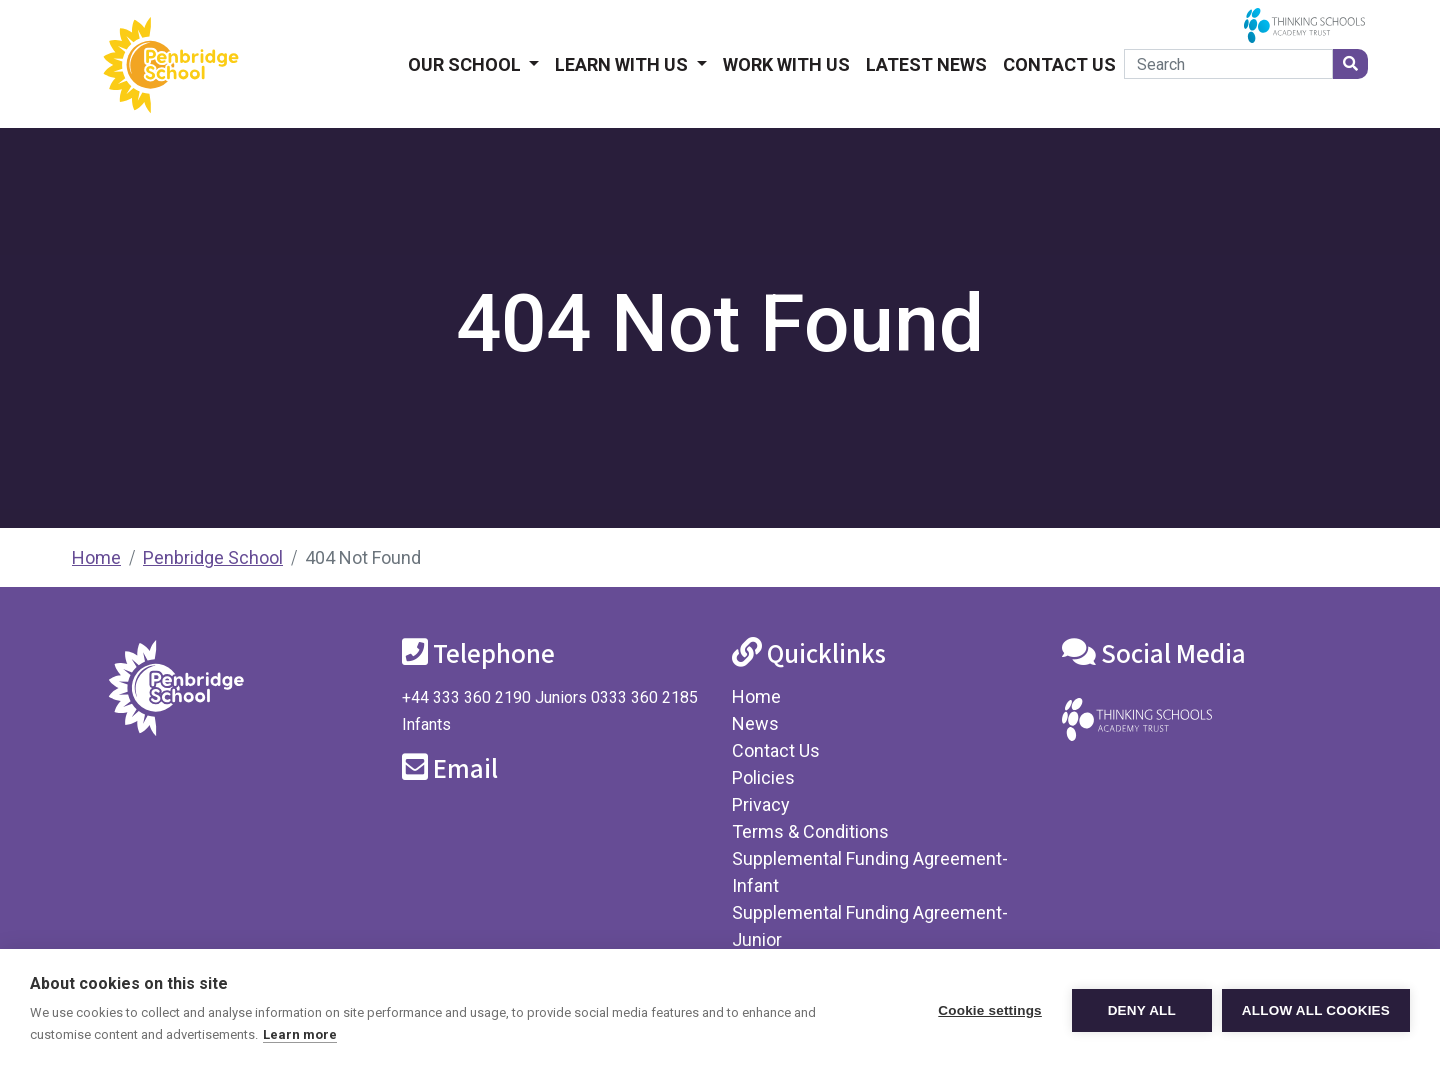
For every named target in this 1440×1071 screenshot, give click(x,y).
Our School (466, 64)
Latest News (926, 64)
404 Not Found (363, 557)
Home (96, 557)
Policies (763, 777)
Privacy (761, 804)
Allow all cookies (1316, 1010)
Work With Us (786, 64)
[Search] (1228, 64)
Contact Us (1059, 64)
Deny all (1142, 1010)
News (755, 723)
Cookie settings (990, 1010)
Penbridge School (213, 557)
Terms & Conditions (810, 831)
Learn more (300, 1034)
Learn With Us (623, 64)
